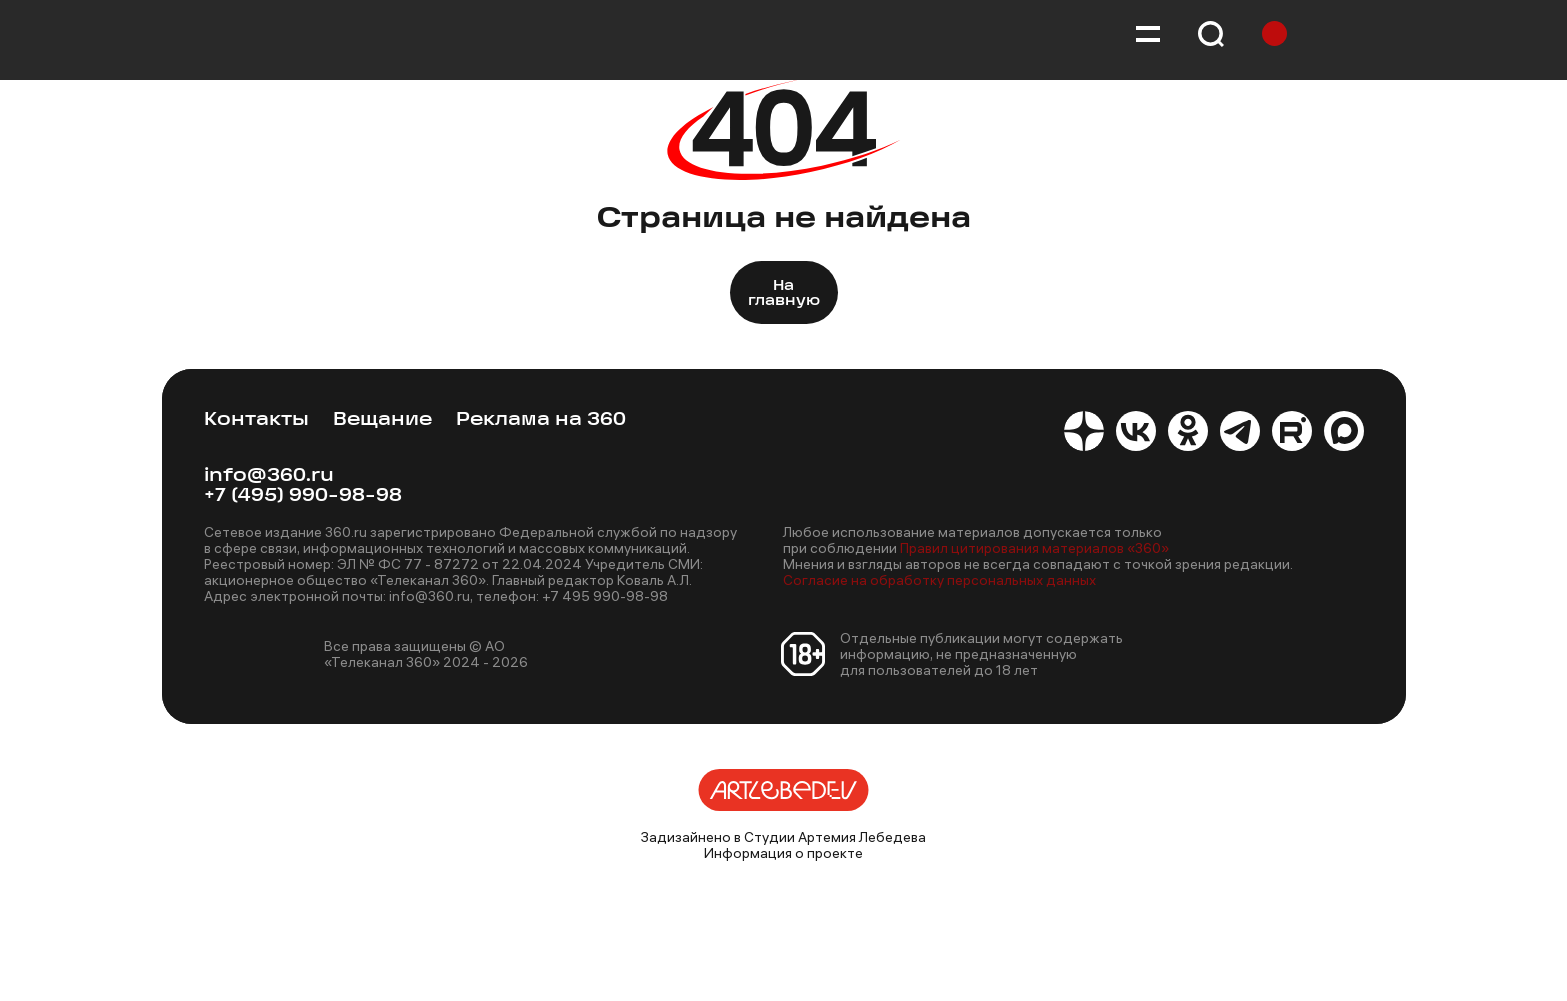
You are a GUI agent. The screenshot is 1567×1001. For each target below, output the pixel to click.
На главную (784, 294)
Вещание (382, 420)
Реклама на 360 (541, 420)
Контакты (256, 420)
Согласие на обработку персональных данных (939, 580)
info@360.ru (269, 476)
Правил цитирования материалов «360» (1034, 548)
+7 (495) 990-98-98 (303, 496)
